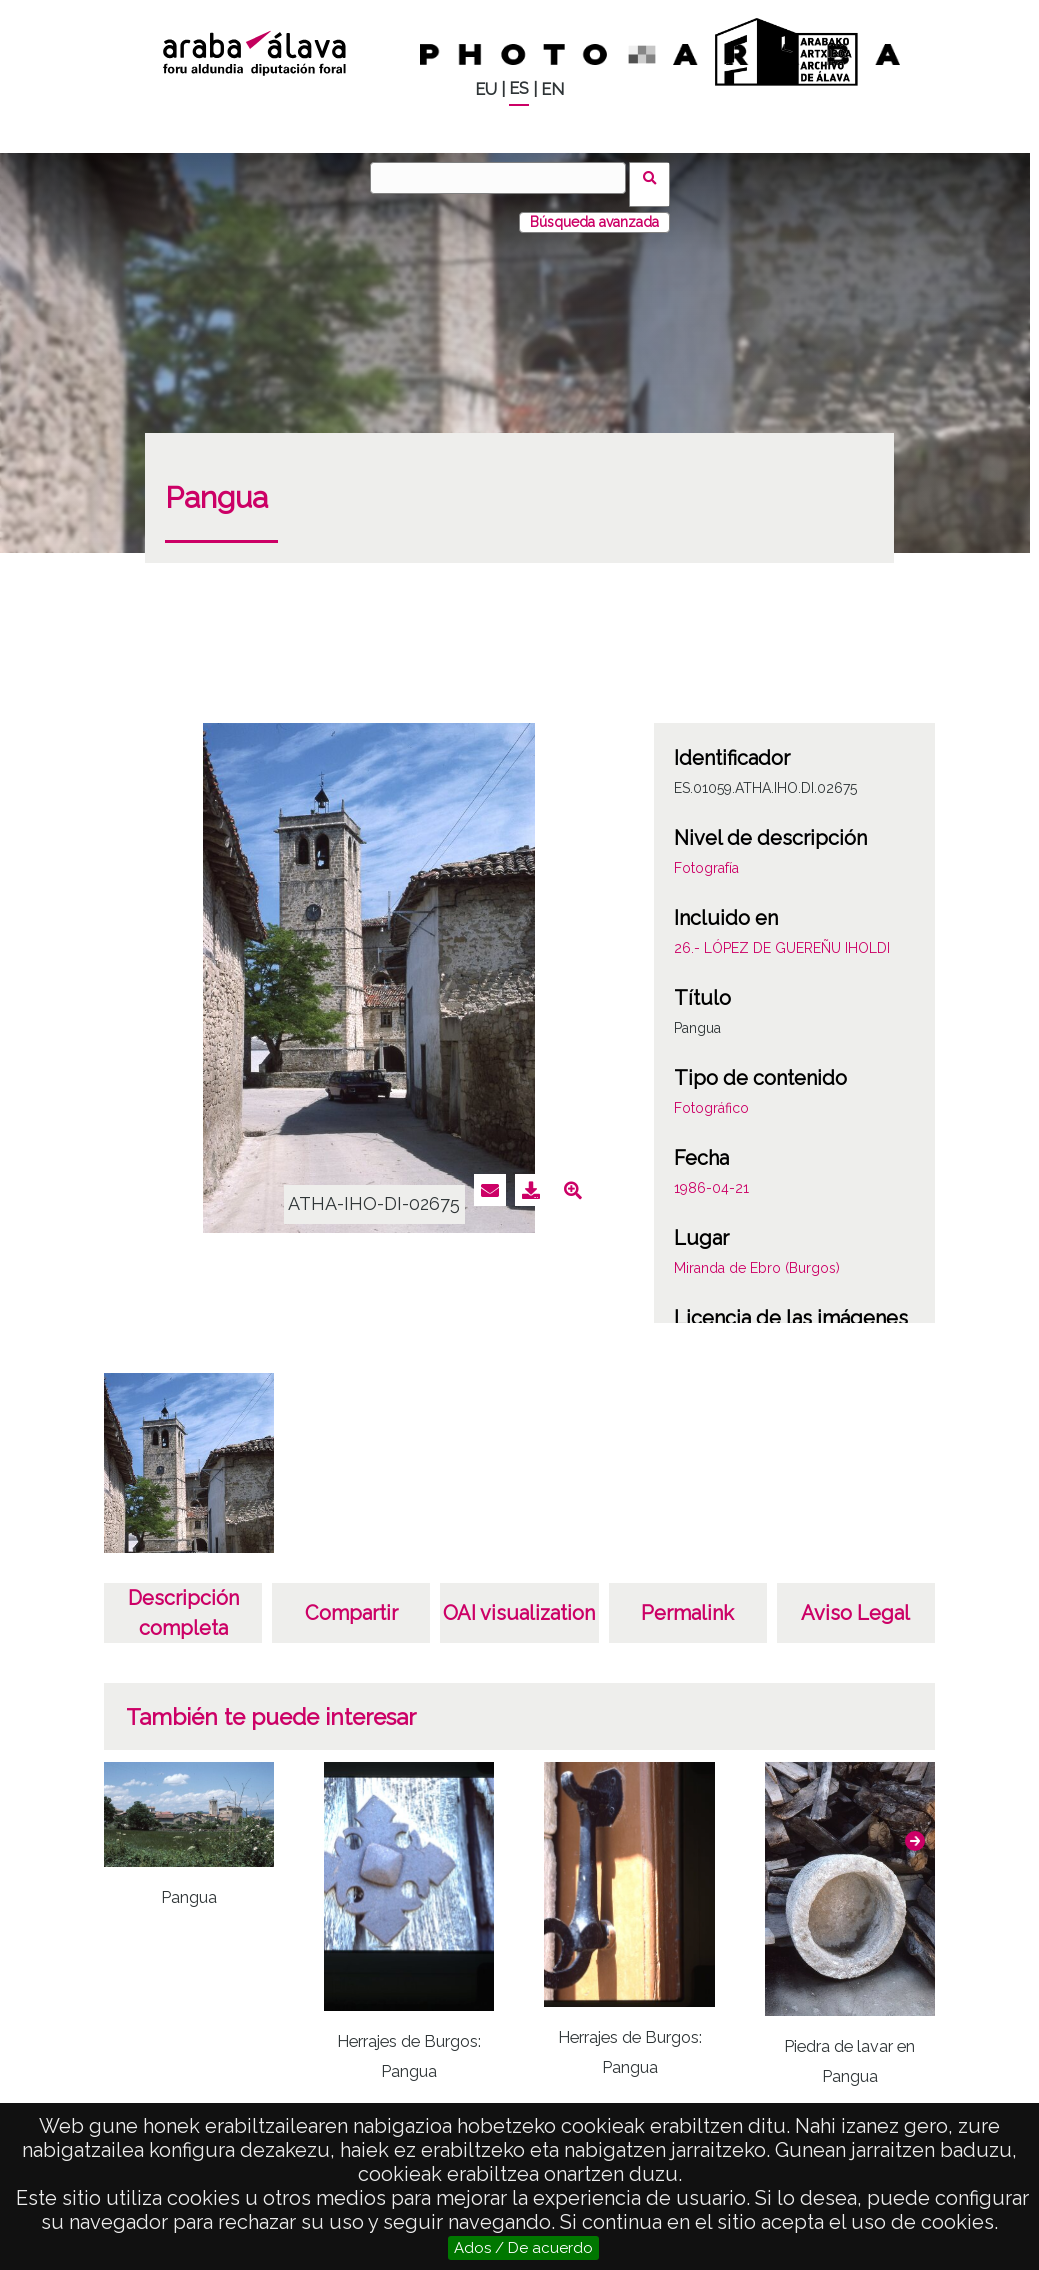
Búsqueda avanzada (594, 209)
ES (519, 88)
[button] (915, 1828)
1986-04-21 (711, 1175)
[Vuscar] (505, 178)
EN (552, 89)
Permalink (687, 1600)
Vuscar (656, 177)
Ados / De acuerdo (523, 2248)
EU (486, 89)
